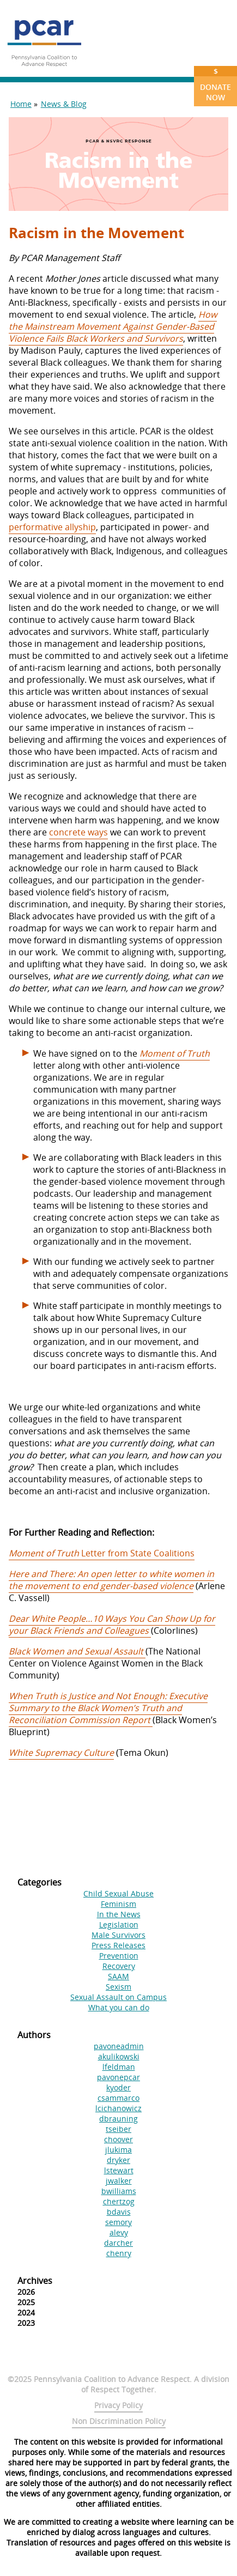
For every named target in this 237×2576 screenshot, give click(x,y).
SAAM (118, 1976)
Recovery (118, 1966)
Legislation (118, 1924)
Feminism (118, 1904)
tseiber (118, 2129)
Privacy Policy (118, 2405)
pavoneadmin (119, 2046)
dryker (118, 2160)
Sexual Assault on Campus (118, 1997)
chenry (118, 2253)
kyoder (118, 2087)
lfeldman (118, 2067)
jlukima (118, 2149)
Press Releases (118, 1945)
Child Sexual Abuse (118, 1893)
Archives (34, 2281)
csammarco (118, 2098)
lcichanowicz (118, 2108)
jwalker (119, 2180)
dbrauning (118, 2118)
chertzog (119, 2201)
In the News (119, 1914)
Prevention (118, 1955)
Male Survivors (118, 1935)
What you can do (118, 2007)
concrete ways (78, 832)
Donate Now (215, 84)
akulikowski (118, 2056)
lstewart (118, 2170)
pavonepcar (118, 2077)
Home (21, 104)
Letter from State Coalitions (102, 1553)
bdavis (119, 2212)
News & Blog (64, 104)
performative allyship (52, 527)
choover (118, 2139)
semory (118, 2222)
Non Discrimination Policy (119, 2421)
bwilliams (118, 2191)
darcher (118, 2243)
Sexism (118, 1986)
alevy (119, 2232)
